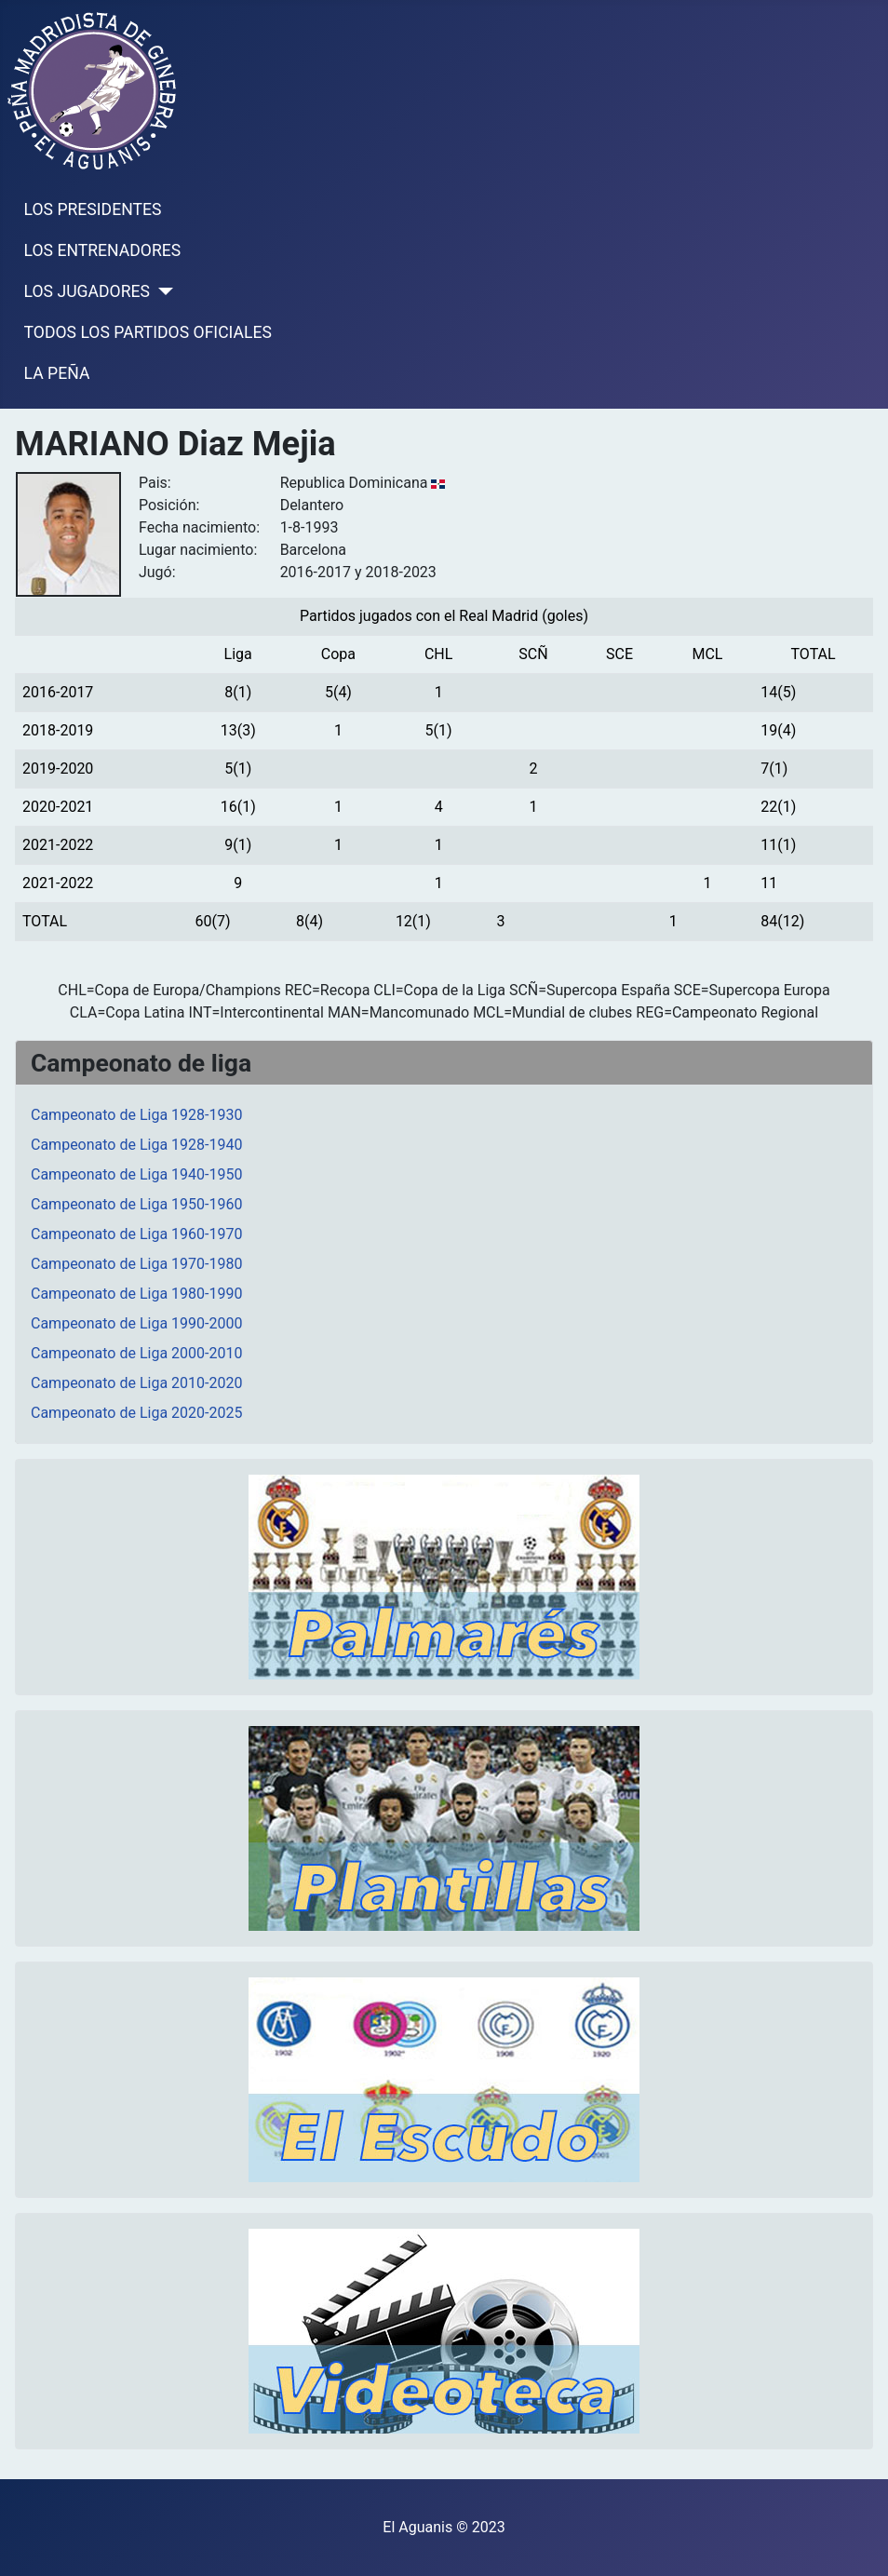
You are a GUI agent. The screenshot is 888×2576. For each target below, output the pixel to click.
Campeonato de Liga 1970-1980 (136, 1264)
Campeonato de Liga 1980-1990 (136, 1293)
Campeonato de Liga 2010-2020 (136, 1383)
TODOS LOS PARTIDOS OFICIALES (148, 332)
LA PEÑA (57, 373)
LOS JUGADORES (87, 291)
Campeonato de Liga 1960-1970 (136, 1234)
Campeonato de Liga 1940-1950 (136, 1174)
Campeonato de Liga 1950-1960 (136, 1204)
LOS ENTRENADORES (103, 250)
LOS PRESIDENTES (93, 209)
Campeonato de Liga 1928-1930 (136, 1115)
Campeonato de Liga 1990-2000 (136, 1323)
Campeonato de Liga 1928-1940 (136, 1144)
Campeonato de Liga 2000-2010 (136, 1353)
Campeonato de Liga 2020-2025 (136, 1413)
